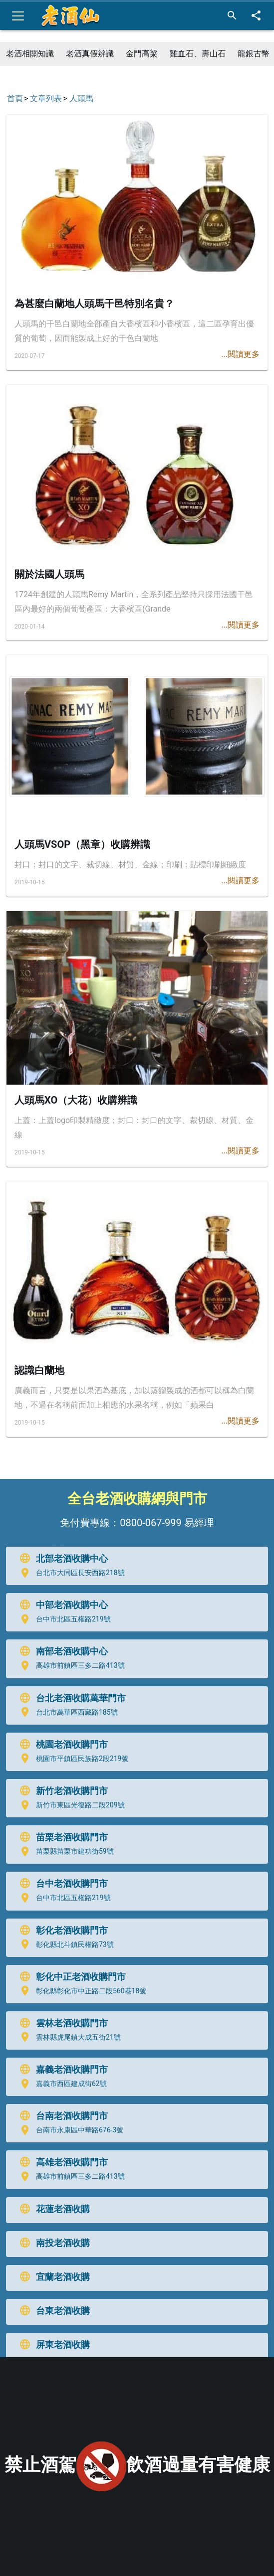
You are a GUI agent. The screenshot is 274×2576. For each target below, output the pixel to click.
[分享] (256, 16)
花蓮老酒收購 (52, 2209)
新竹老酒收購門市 (61, 1791)
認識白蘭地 (39, 1370)
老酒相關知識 (30, 53)
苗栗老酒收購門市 (61, 1837)
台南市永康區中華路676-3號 (69, 2130)
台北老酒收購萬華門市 (70, 1698)
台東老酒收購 (52, 2311)
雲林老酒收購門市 (61, 2023)
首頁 (15, 98)
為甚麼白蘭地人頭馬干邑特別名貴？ (94, 304)
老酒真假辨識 (90, 53)
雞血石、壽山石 (198, 53)
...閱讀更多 (240, 354)
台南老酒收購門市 (61, 2116)
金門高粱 (142, 53)
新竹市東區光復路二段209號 (70, 1805)
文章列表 (46, 98)
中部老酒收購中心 (61, 1605)
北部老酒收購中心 (61, 1559)
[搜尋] (232, 16)
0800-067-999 (150, 1523)
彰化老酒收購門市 (61, 1930)
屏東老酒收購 (52, 2345)
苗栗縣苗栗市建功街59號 (64, 1852)
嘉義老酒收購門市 (61, 2070)
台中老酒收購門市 (61, 1884)
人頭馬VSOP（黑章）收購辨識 (82, 844)
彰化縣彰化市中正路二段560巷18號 (80, 1991)
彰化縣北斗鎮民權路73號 (64, 1944)
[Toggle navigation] (18, 16)
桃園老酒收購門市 (61, 1745)
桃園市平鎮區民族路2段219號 (71, 1759)
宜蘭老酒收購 (52, 2277)
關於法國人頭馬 (49, 574)
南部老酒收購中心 (61, 1651)
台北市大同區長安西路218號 (70, 1573)
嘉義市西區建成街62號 (61, 2084)
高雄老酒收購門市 (61, 2162)
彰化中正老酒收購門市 (70, 1977)
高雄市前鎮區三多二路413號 (70, 1666)
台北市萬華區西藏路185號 (66, 1712)
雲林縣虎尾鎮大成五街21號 (68, 2037)
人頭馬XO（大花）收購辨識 (75, 1100)
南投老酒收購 (52, 2243)
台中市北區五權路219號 (63, 1619)
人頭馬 (81, 98)
